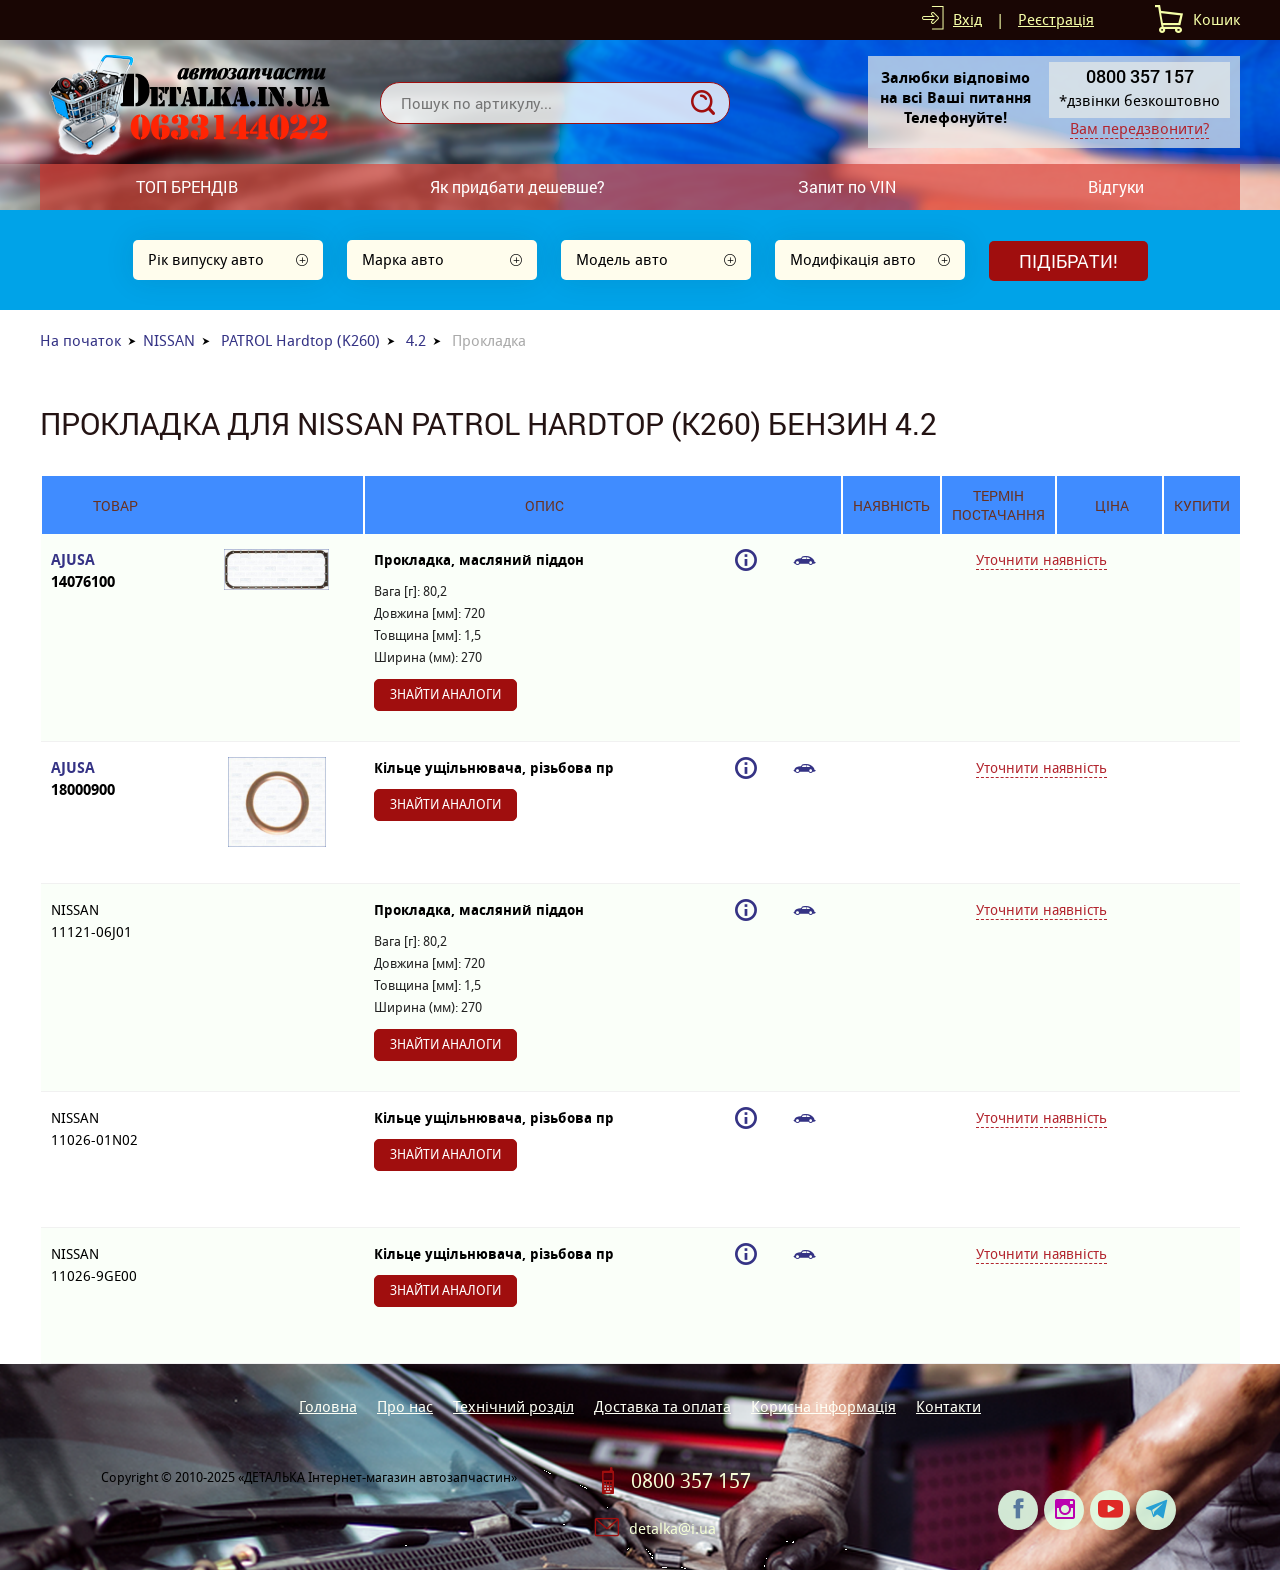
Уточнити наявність (1041, 560)
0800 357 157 (691, 1481)
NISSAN (169, 340)
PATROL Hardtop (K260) (300, 340)
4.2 (416, 340)
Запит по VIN (847, 186)
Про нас (405, 1406)
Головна (328, 1406)
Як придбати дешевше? (517, 186)
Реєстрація (1056, 19)
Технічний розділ (513, 1406)
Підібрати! (1068, 261)
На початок (80, 340)
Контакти (948, 1406)
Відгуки (1116, 186)
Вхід (967, 19)
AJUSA (115, 571)
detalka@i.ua (672, 1528)
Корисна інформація (823, 1406)
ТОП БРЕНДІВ (187, 186)
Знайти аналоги (445, 694)
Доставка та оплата (662, 1406)
